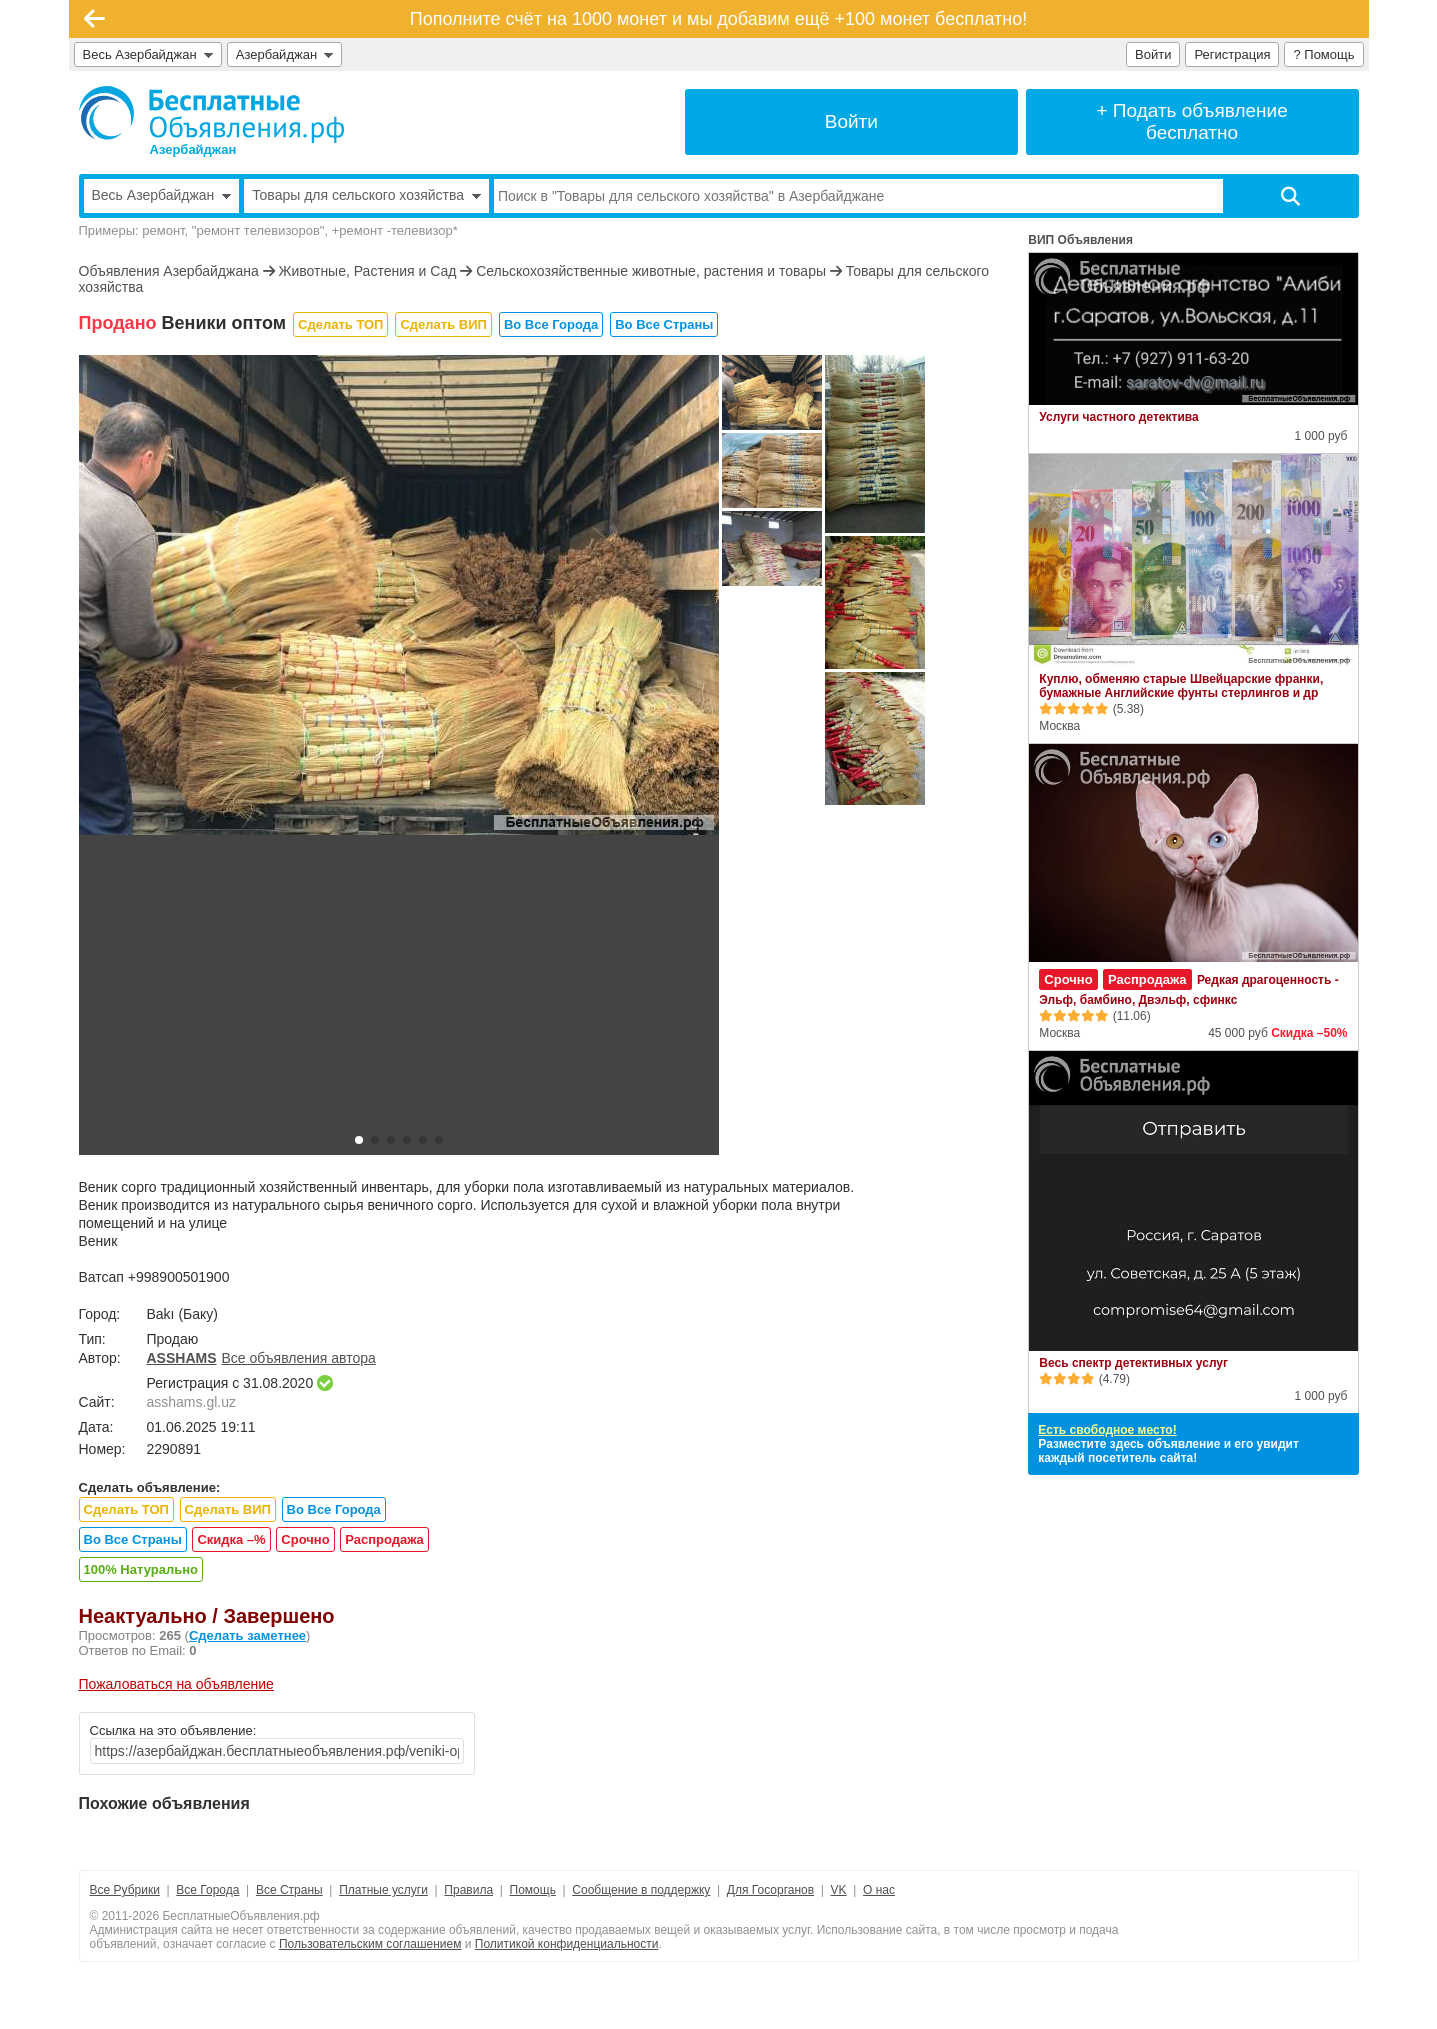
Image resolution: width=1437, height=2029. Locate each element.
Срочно (305, 1539)
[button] (359, 1140)
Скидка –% (231, 1539)
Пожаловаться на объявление (176, 1684)
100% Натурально (141, 1569)
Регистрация (1232, 54)
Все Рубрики (125, 1890)
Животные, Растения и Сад (367, 271)
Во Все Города (551, 324)
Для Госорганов (770, 1890)
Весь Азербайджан (148, 54)
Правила (468, 1890)
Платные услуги (383, 1890)
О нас (879, 1890)
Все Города (207, 1890)
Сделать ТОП (340, 324)
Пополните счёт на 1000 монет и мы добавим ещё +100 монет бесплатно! (719, 19)
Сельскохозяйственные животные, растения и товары (651, 271)
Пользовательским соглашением (370, 1944)
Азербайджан (285, 54)
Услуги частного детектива (1118, 417)
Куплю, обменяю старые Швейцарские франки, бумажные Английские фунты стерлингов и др (1181, 686)
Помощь (533, 1890)
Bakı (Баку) (182, 1314)
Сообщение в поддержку (641, 1890)
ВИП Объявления (1080, 240)
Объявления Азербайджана (169, 271)
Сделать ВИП (443, 324)
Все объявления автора (299, 1358)
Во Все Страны (664, 324)
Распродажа (384, 1539)
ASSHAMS (182, 1358)
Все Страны (289, 1890)
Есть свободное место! (1107, 1430)
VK (839, 1890)
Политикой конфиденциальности (567, 1944)
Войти (1153, 54)
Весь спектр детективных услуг (1133, 1363)
